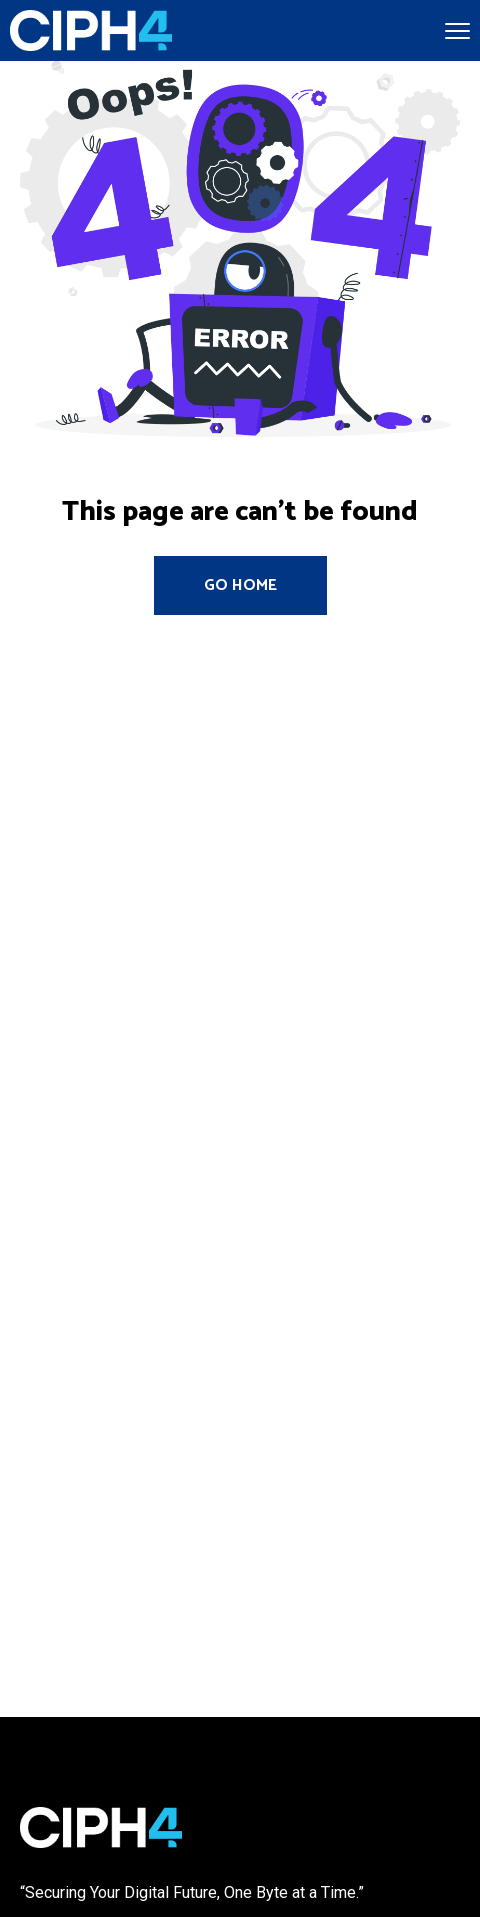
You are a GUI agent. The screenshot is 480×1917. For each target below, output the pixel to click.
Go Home (240, 585)
